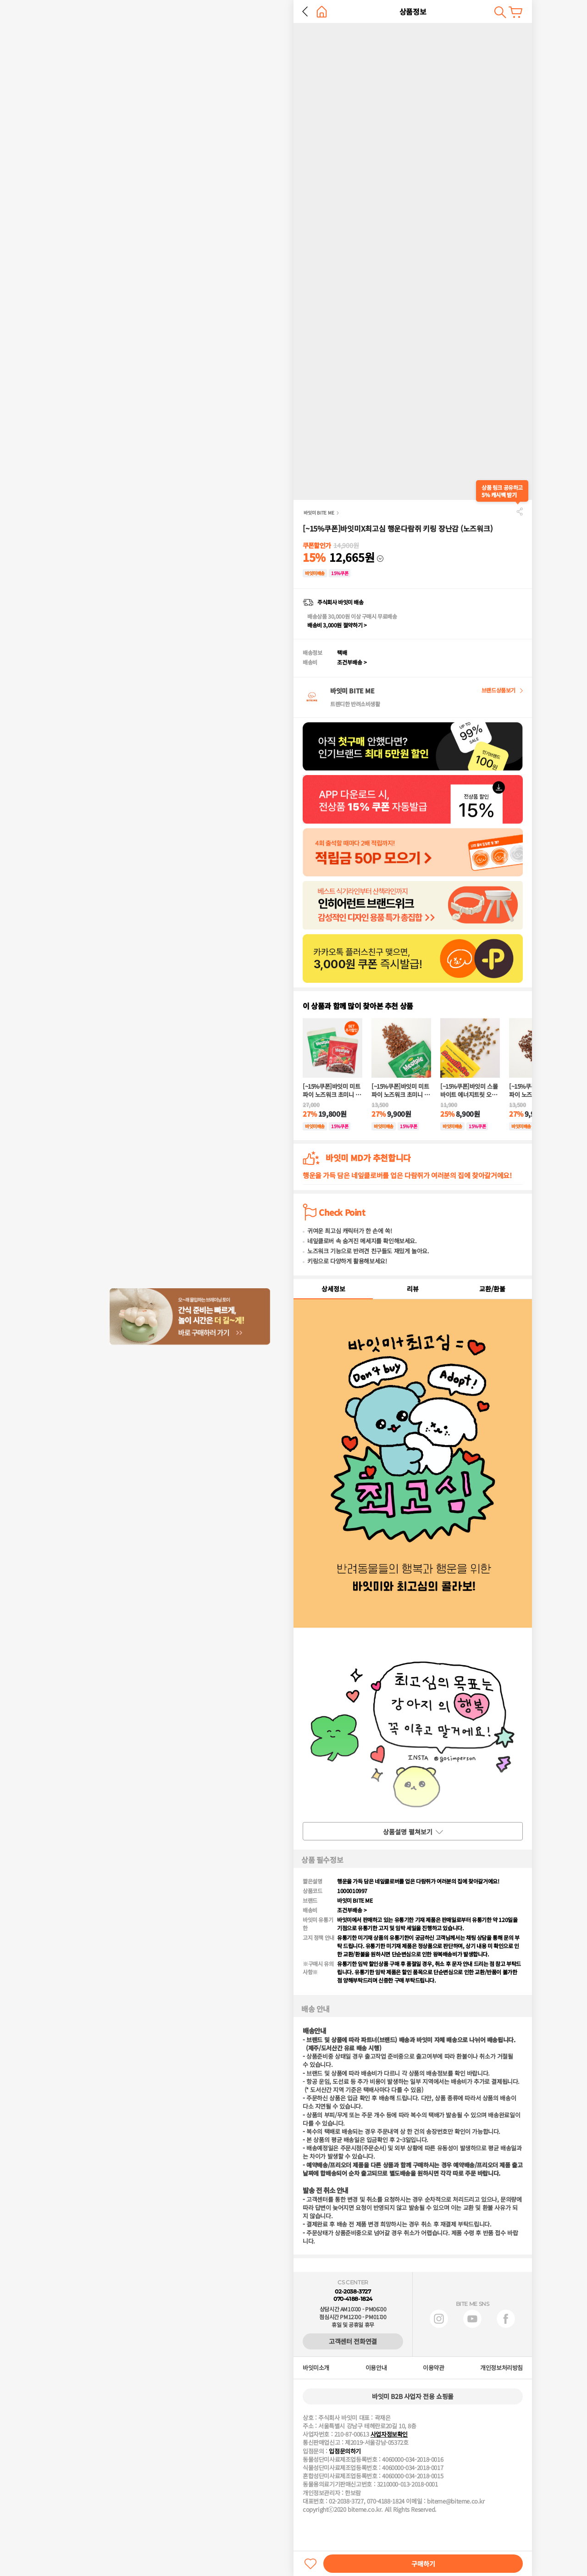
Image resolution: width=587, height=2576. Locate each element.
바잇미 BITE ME (319, 512)
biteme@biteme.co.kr (456, 2501)
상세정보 (333, 1288)
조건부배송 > (352, 662)
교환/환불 (492, 1288)
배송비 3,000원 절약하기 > (336, 625)
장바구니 (515, 12)
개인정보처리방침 (501, 2368)
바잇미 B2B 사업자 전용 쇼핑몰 (413, 2396)
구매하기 (423, 2563)
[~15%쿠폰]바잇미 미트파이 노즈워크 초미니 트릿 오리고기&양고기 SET (332, 1090)
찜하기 (310, 2563)
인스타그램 (439, 2319)
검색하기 (500, 12)
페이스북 (506, 2319)
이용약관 (433, 2368)
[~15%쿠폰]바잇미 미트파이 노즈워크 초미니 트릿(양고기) (400, 1090)
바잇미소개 (316, 2368)
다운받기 (494, 554)
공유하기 (519, 511)
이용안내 (376, 2368)
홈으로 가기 (321, 12)
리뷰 (413, 1288)
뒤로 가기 (305, 11)
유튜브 (472, 2319)
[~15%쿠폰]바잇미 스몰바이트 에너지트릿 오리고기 (469, 1090)
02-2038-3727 (353, 2291)
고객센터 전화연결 (353, 2341)
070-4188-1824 (352, 2298)
